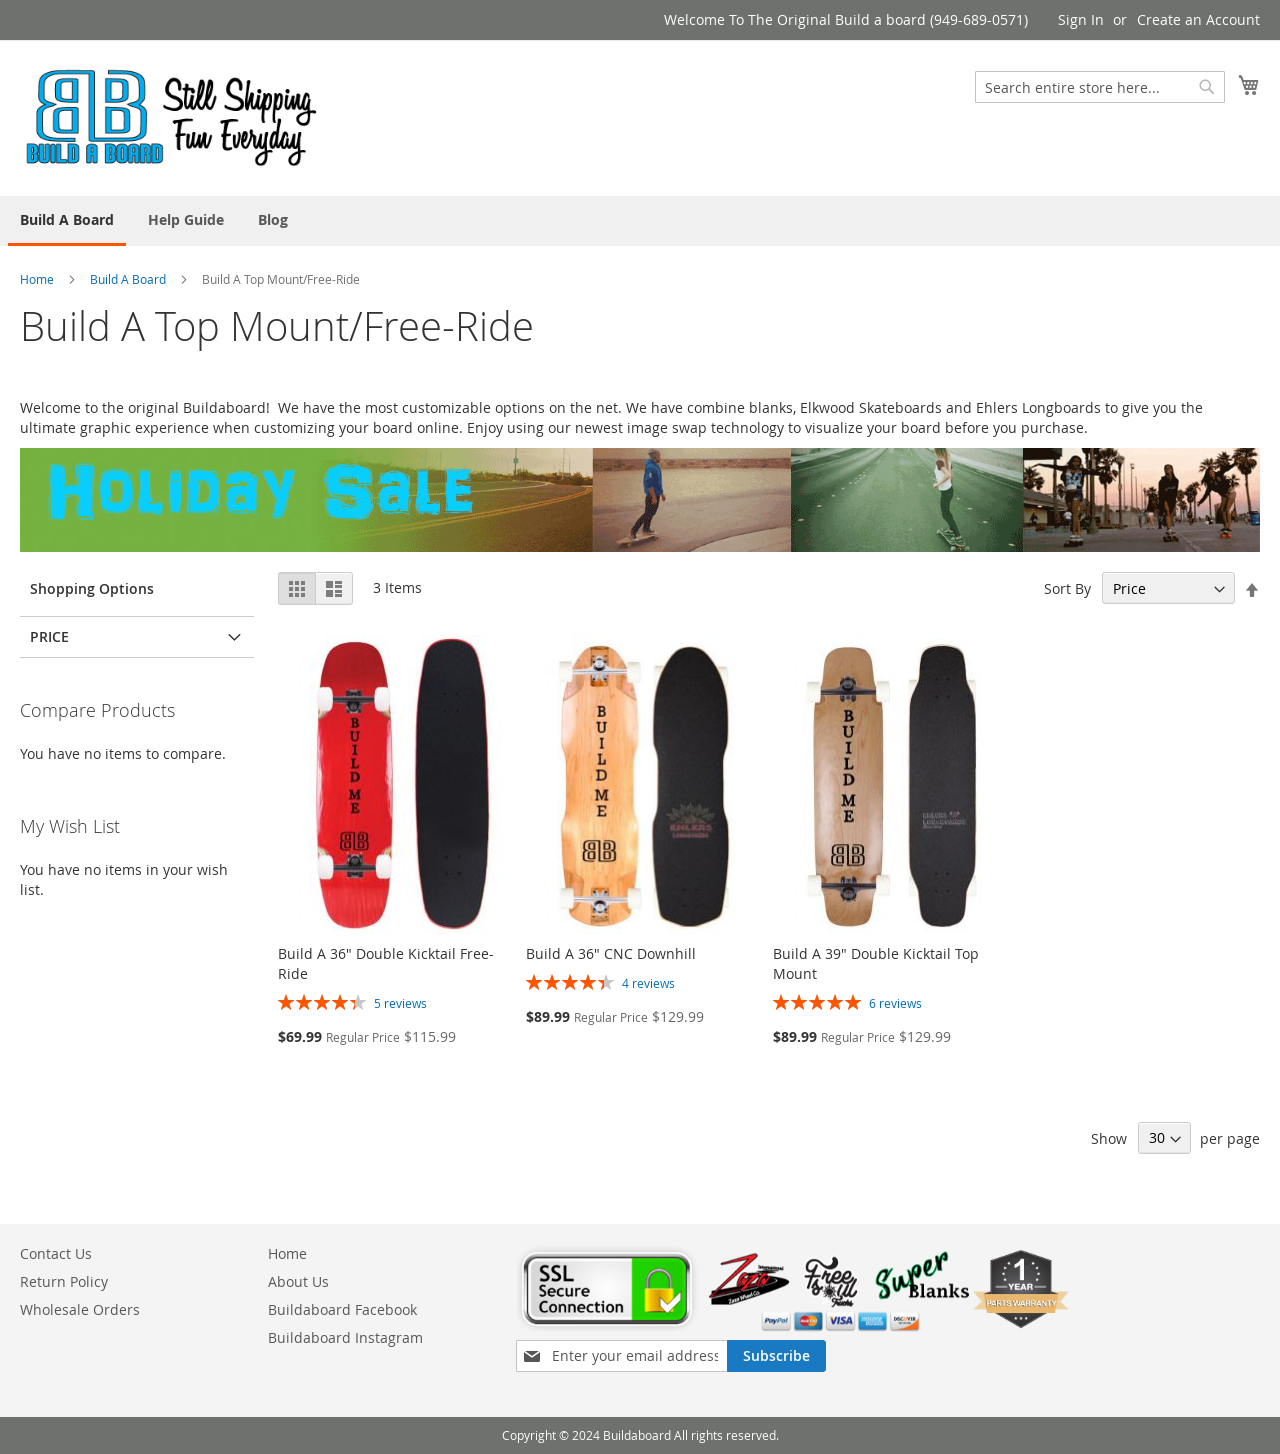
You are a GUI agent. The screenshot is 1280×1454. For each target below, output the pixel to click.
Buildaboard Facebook (342, 1309)
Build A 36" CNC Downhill (611, 953)
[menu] (640, 221)
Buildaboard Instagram (345, 1337)
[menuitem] (67, 221)
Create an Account (1198, 19)
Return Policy (64, 1281)
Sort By (1067, 588)
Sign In (1081, 19)
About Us (298, 1281)
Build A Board (128, 279)
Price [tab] (49, 636)
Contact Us (56, 1253)
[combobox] (1100, 87)
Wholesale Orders (80, 1309)
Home (37, 279)
